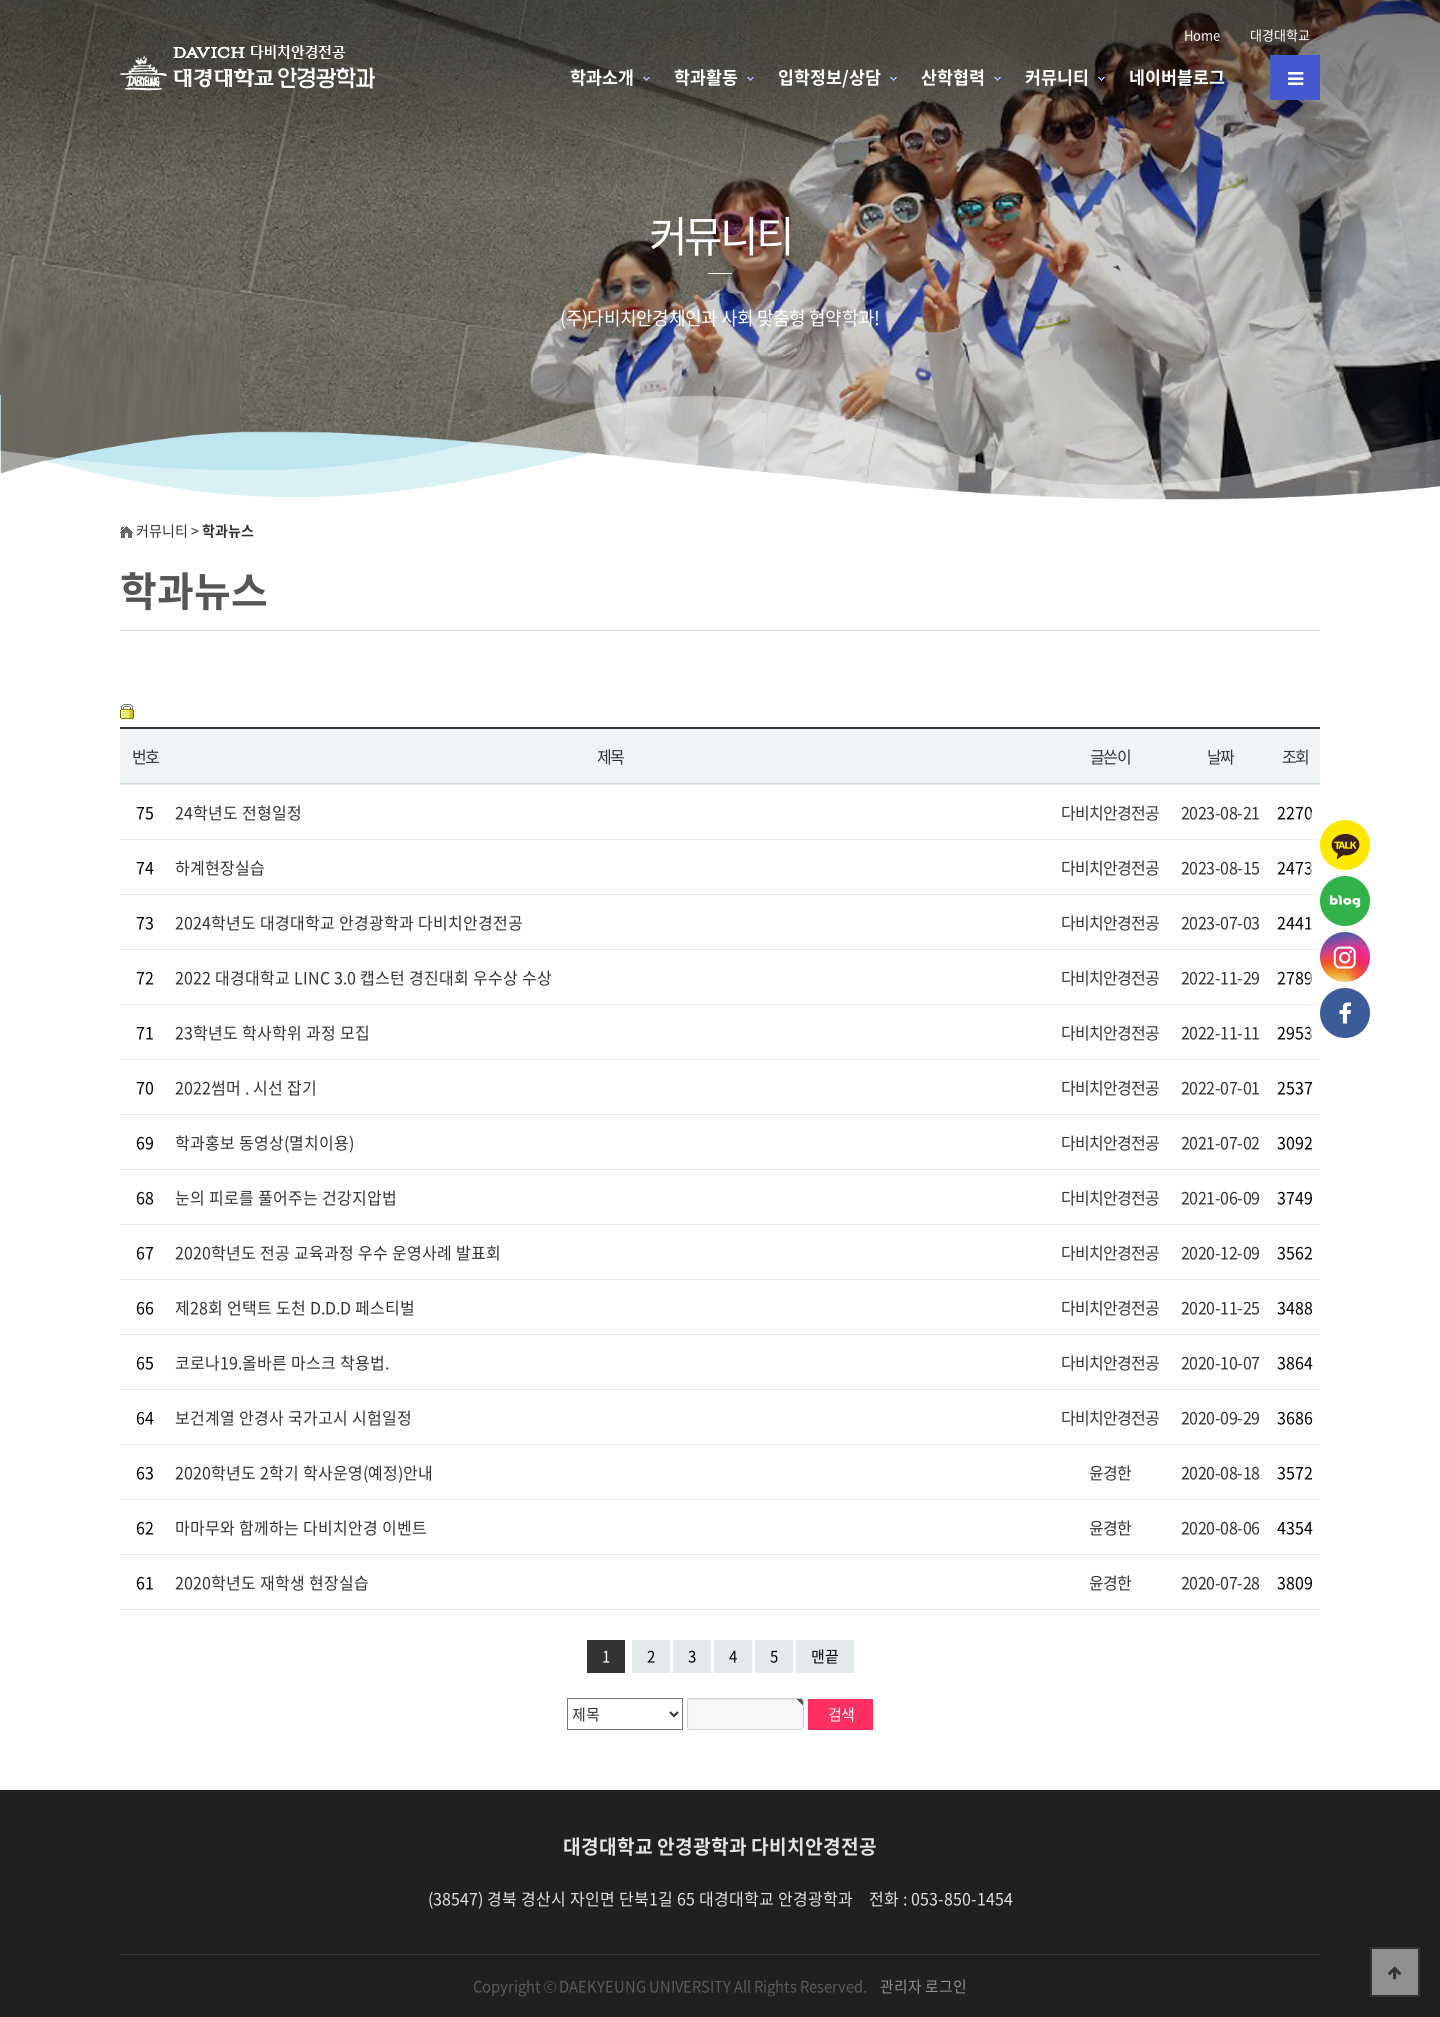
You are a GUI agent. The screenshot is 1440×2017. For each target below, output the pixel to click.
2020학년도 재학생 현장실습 (272, 1582)
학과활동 (706, 77)
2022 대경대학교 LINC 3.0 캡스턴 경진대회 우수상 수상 (363, 977)
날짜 (1220, 756)
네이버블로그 (1177, 77)
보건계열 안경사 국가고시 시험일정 (293, 1417)
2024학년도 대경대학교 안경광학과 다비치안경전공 (349, 922)
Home (1202, 34)
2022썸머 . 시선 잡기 (246, 1087)
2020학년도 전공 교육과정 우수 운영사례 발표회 (338, 1252)
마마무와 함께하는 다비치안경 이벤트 (301, 1527)
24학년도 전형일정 (238, 812)
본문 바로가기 (0, 0)
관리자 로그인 (923, 1986)
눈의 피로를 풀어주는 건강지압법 (286, 1197)
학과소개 (602, 77)
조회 (1295, 756)
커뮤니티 (1057, 77)
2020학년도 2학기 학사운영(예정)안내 (304, 1472)
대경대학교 (1280, 34)
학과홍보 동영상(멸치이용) (264, 1142)
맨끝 (825, 1656)
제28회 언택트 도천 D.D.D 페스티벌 (295, 1307)
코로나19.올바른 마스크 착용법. (282, 1362)
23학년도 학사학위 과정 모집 (272, 1032)
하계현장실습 (220, 867)
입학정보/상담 (829, 77)
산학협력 (953, 77)
